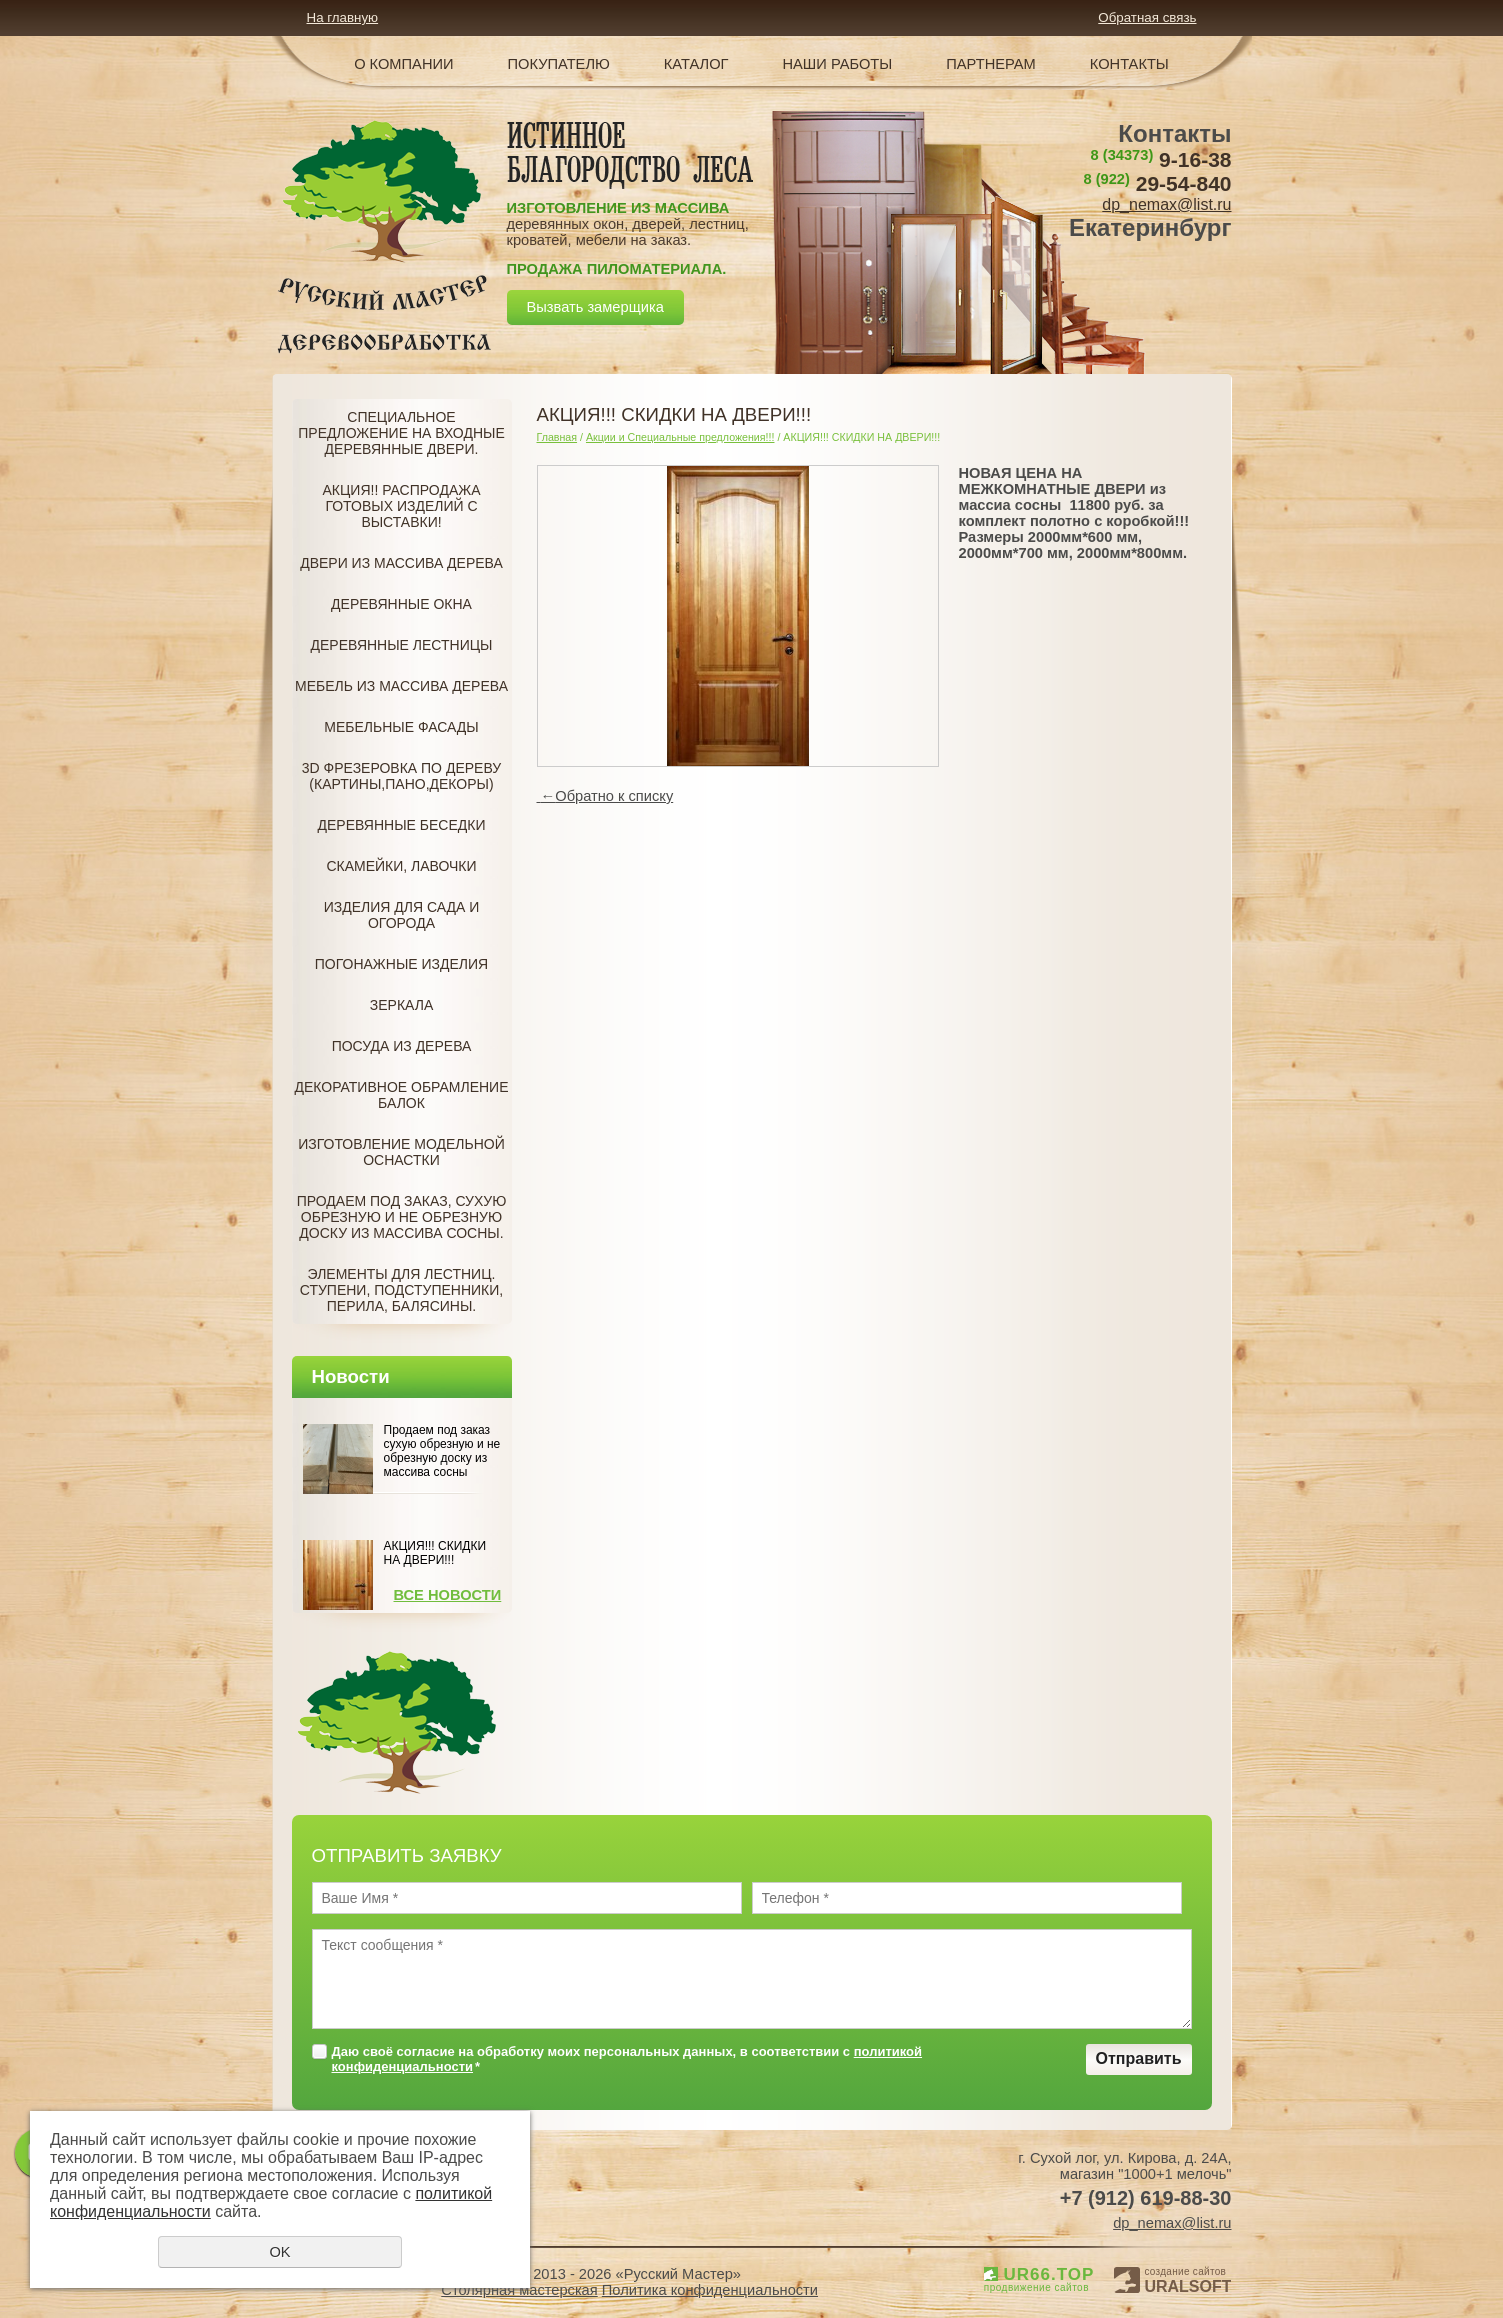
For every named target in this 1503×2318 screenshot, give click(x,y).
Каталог (696, 64)
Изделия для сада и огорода (402, 915)
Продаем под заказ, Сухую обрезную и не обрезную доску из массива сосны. (402, 1217)
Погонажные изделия (401, 964)
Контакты (1129, 64)
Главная (557, 437)
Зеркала (401, 1005)
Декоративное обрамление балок (401, 1095)
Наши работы (838, 64)
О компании (403, 64)
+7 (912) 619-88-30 (1146, 2198)
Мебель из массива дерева (401, 686)
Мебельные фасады (401, 727)
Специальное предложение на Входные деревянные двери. (401, 433)
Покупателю (559, 64)
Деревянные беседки (402, 825)
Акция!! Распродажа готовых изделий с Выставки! (402, 506)
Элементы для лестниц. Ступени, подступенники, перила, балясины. (401, 1290)
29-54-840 (1157, 183)
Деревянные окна (401, 604)
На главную (343, 17)
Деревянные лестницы (402, 645)
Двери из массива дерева (401, 563)
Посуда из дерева (402, 1046)
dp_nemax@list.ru (1166, 204)
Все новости (448, 1595)
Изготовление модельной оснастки (401, 1152)
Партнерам (991, 64)
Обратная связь (1147, 17)
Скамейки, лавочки (401, 866)
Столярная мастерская (519, 2290)
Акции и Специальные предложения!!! (680, 437)
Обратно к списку (605, 796)
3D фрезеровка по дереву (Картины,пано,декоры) (401, 776)
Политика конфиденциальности (710, 2290)
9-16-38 (1161, 159)
